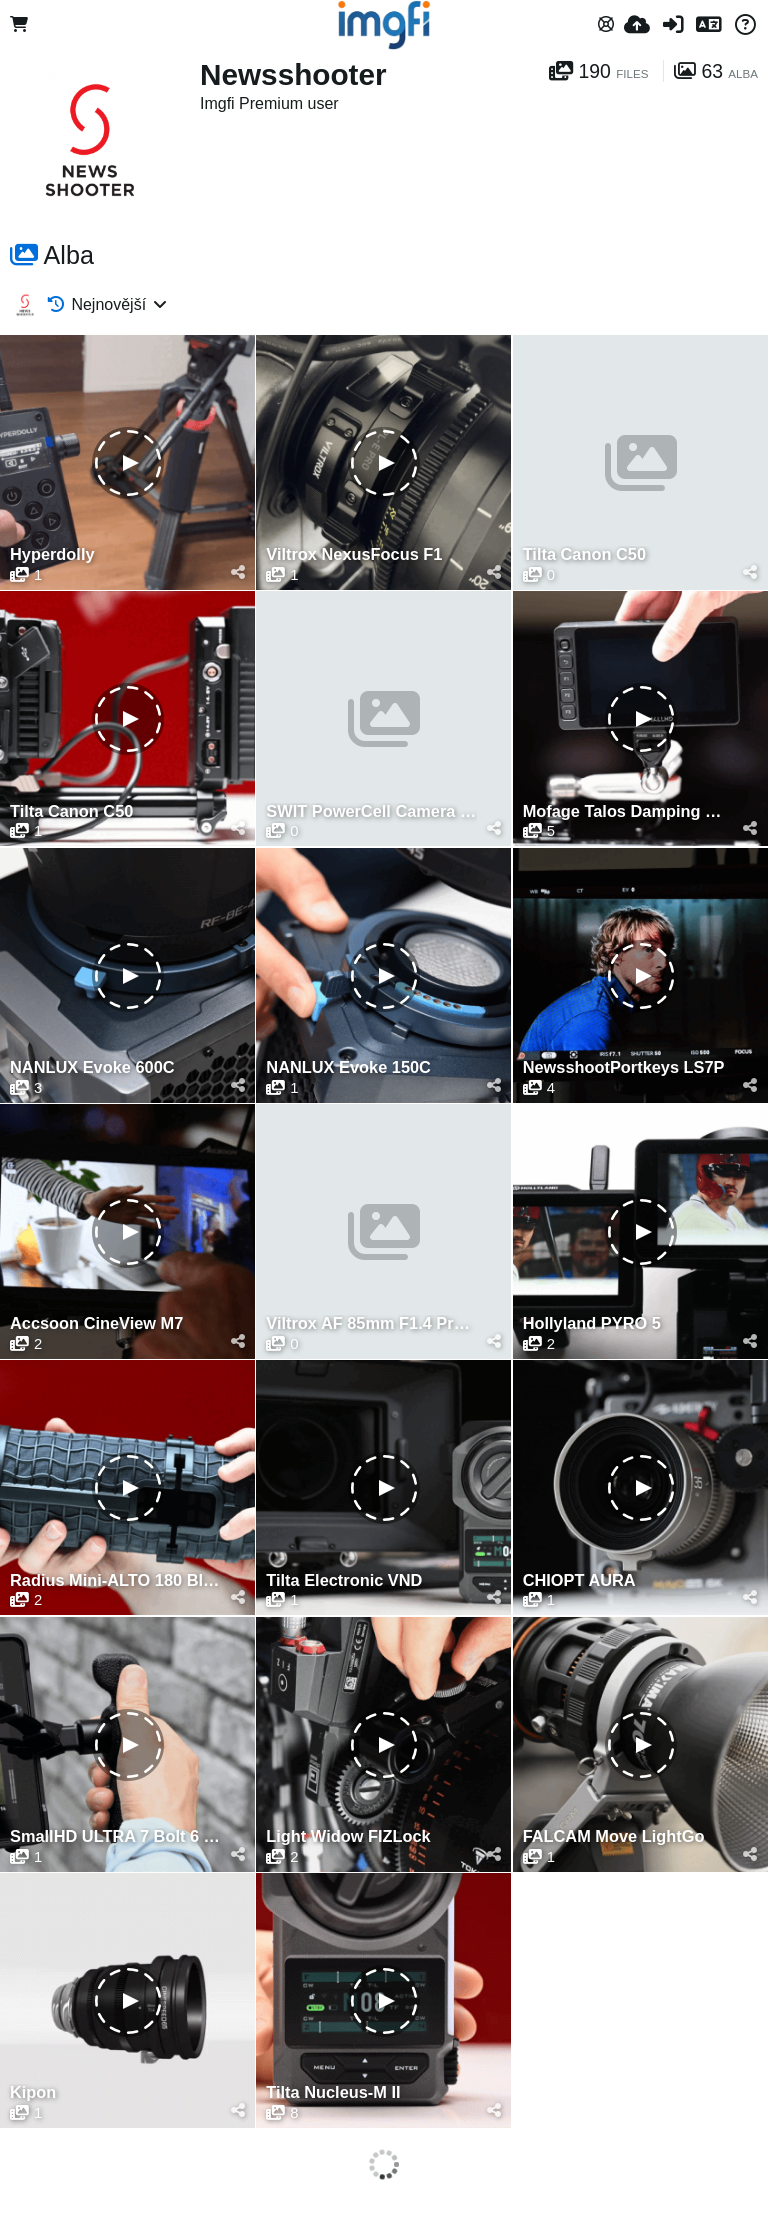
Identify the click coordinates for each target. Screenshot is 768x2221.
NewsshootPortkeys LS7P (624, 1067)
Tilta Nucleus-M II (333, 2092)
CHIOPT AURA (579, 1580)
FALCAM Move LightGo (614, 1836)
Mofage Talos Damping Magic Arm (628, 811)
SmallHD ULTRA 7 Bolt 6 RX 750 (115, 1836)
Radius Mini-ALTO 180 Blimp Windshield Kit (115, 1580)
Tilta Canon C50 (584, 554)
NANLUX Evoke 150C (348, 1067)
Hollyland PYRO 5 (592, 1323)
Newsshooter (293, 74)
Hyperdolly (52, 554)
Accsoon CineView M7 (96, 1323)
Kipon (33, 2092)
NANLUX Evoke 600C (92, 1067)
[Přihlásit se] (673, 25)
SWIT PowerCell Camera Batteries (371, 811)
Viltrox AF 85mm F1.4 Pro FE (371, 1323)
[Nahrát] (637, 25)
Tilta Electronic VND (344, 1580)
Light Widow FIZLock (348, 1836)
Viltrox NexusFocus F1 (354, 554)
